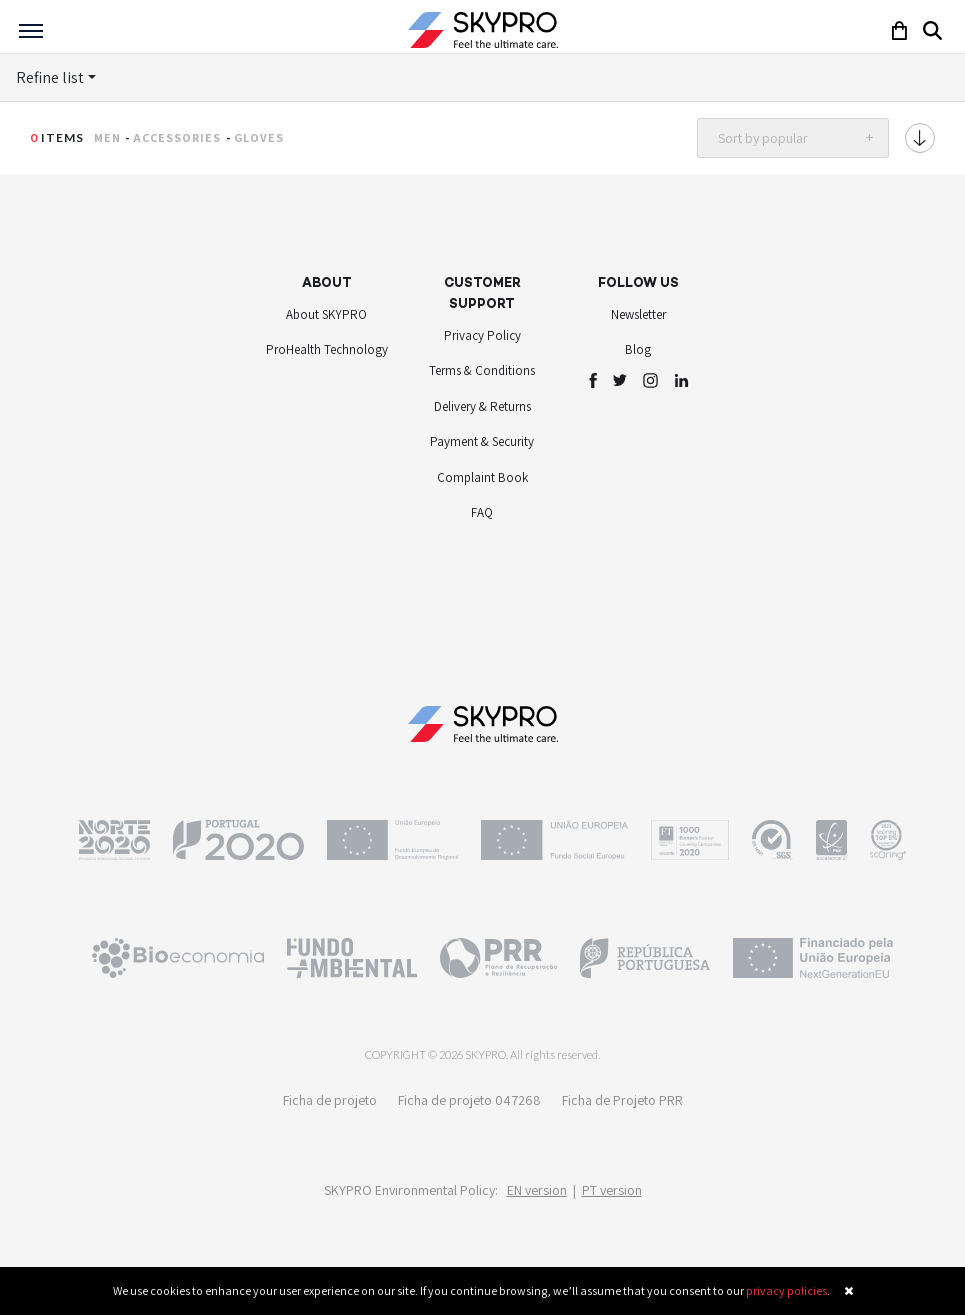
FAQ (482, 512)
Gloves (259, 137)
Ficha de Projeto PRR (622, 1100)
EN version (537, 1190)
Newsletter (638, 314)
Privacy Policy (482, 335)
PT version (612, 1190)
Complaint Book (482, 477)
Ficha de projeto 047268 (469, 1100)
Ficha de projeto (330, 1100)
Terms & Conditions (482, 370)
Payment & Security (482, 441)
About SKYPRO (326, 314)
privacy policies (786, 1290)
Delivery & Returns (482, 406)
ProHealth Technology (327, 349)
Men (107, 137)
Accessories (177, 137)
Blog (638, 349)
